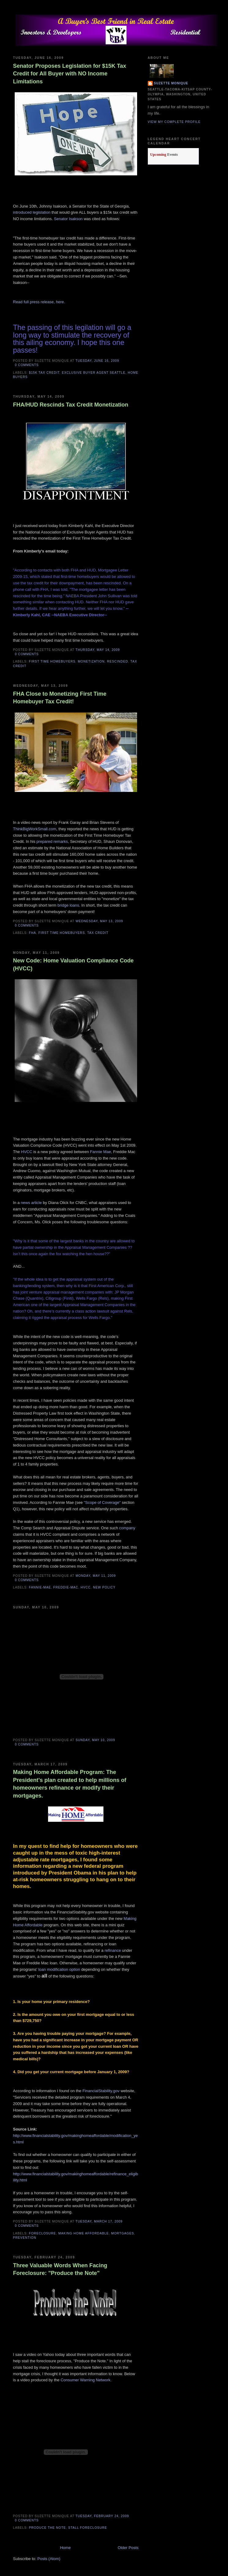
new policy (104, 1587)
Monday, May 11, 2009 (96, 1575)
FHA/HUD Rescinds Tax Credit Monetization (71, 405)
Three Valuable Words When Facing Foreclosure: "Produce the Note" (60, 2269)
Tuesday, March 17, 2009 (99, 2221)
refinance (113, 1950)
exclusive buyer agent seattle (93, 372)
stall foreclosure (87, 2527)
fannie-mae (40, 1587)
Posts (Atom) (48, 2558)
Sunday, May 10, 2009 (95, 1740)
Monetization (91, 661)
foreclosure (42, 2233)
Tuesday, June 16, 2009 (97, 360)
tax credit (98, 932)
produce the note (47, 2527)
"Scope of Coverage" (102, 1502)
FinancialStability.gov (100, 2091)
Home (65, 2547)
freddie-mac (65, 1587)
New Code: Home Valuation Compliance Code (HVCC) (73, 964)
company (127, 1528)
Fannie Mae (100, 1151)
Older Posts (128, 2547)
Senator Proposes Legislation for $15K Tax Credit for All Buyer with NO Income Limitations (69, 74)
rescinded (117, 661)
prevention (24, 2237)
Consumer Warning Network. (86, 2380)
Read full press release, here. (39, 302)
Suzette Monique (171, 83)
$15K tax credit (44, 372)
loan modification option (59, 1969)
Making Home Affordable (83, 2233)
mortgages (122, 2233)
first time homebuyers (52, 661)
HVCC (26, 1151)
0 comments (27, 365)
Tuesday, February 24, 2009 (102, 2516)
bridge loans (68, 905)
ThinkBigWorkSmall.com (34, 829)
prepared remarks (52, 841)
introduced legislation (32, 212)
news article (31, 1202)
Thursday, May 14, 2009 (98, 650)
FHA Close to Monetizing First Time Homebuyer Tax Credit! (60, 698)
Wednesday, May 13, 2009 (99, 921)
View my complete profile (174, 122)
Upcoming (158, 154)
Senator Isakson (68, 218)
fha (32, 932)
